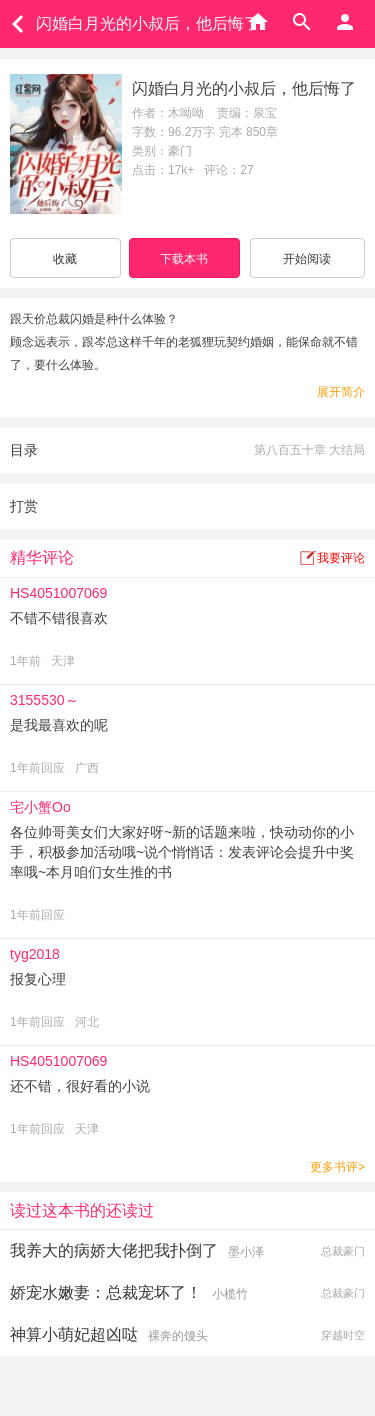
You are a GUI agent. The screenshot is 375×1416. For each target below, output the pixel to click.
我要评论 (341, 558)
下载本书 (184, 259)
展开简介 (341, 392)
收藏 (65, 259)
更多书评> (337, 1167)
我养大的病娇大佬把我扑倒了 (114, 1250)
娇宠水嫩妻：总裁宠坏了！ (106, 1292)
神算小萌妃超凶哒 (74, 1334)
